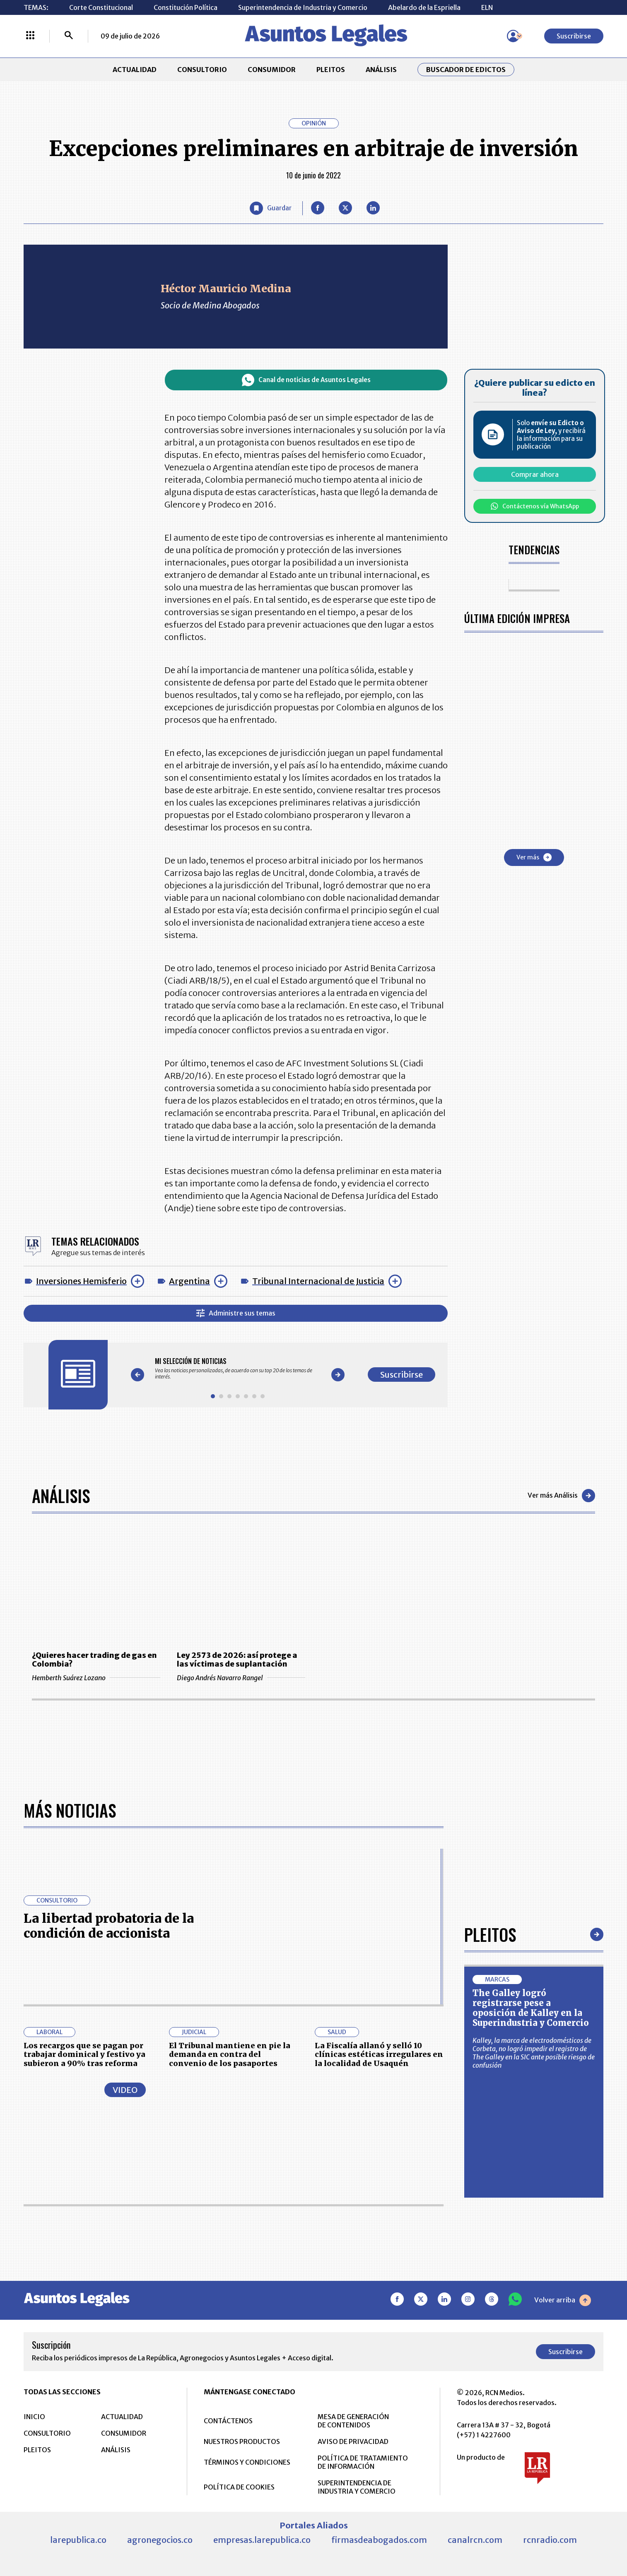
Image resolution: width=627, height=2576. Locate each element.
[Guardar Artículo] (270, 208)
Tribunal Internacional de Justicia (318, 1281)
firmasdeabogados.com (379, 2540)
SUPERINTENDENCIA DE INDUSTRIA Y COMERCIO (356, 2487)
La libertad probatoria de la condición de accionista (109, 1925)
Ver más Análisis (561, 1495)
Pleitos (490, 1934)
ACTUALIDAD (135, 69)
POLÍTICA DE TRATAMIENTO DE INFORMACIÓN (363, 2462)
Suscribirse (574, 36)
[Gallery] (238, 1368)
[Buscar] (68, 36)
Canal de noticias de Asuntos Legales (306, 380)
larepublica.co (78, 2540)
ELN (487, 7)
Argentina (189, 1281)
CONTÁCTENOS (228, 2421)
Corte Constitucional (101, 7)
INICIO (34, 2416)
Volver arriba (562, 2300)
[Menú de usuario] (513, 36)
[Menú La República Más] (30, 36)
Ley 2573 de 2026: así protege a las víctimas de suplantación (237, 1659)
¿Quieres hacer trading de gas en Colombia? (94, 1659)
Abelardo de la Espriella (424, 7)
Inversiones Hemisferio (81, 1281)
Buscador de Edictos (466, 69)
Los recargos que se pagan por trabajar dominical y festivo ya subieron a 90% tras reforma (84, 2054)
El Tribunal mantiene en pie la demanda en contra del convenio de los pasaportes (229, 2054)
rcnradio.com (550, 2540)
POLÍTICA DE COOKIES (239, 2487)
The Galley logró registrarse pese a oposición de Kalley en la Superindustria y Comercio (531, 2008)
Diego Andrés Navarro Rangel (241, 1678)
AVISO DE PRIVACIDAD (353, 2441)
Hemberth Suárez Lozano (96, 1678)
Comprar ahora (535, 474)
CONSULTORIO (202, 69)
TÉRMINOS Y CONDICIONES (247, 2462)
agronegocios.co (160, 2540)
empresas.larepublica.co (262, 2540)
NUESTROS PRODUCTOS (242, 2441)
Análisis (61, 1495)
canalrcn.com (475, 2540)
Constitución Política (185, 7)
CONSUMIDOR (272, 69)
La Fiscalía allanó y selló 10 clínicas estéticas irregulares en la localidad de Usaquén (379, 2054)
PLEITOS (330, 69)
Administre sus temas (235, 1313)
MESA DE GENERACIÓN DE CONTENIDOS (353, 2420)
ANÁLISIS (381, 69)
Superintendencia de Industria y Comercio (302, 7)
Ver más (534, 857)
